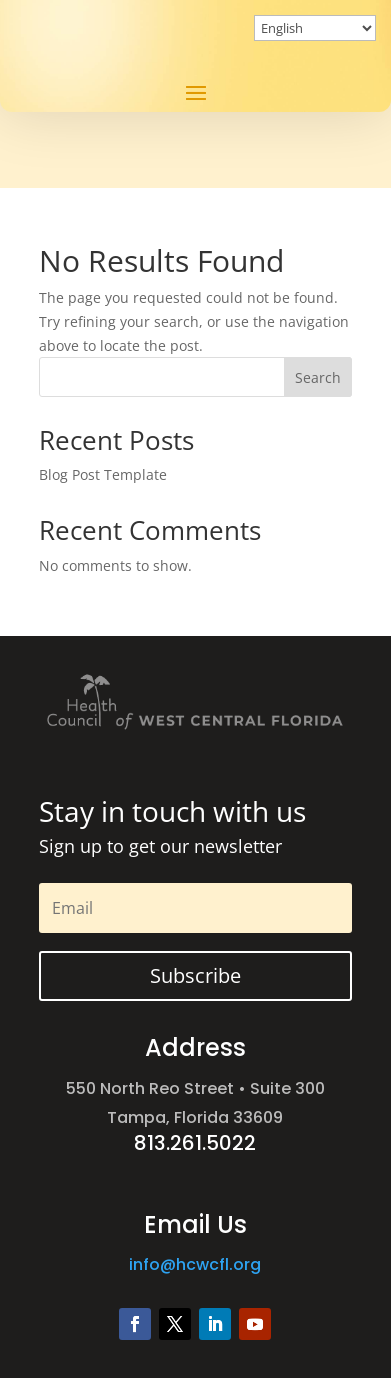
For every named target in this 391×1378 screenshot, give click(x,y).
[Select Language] (315, 28)
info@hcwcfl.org (195, 1264)
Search (318, 377)
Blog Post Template (103, 474)
